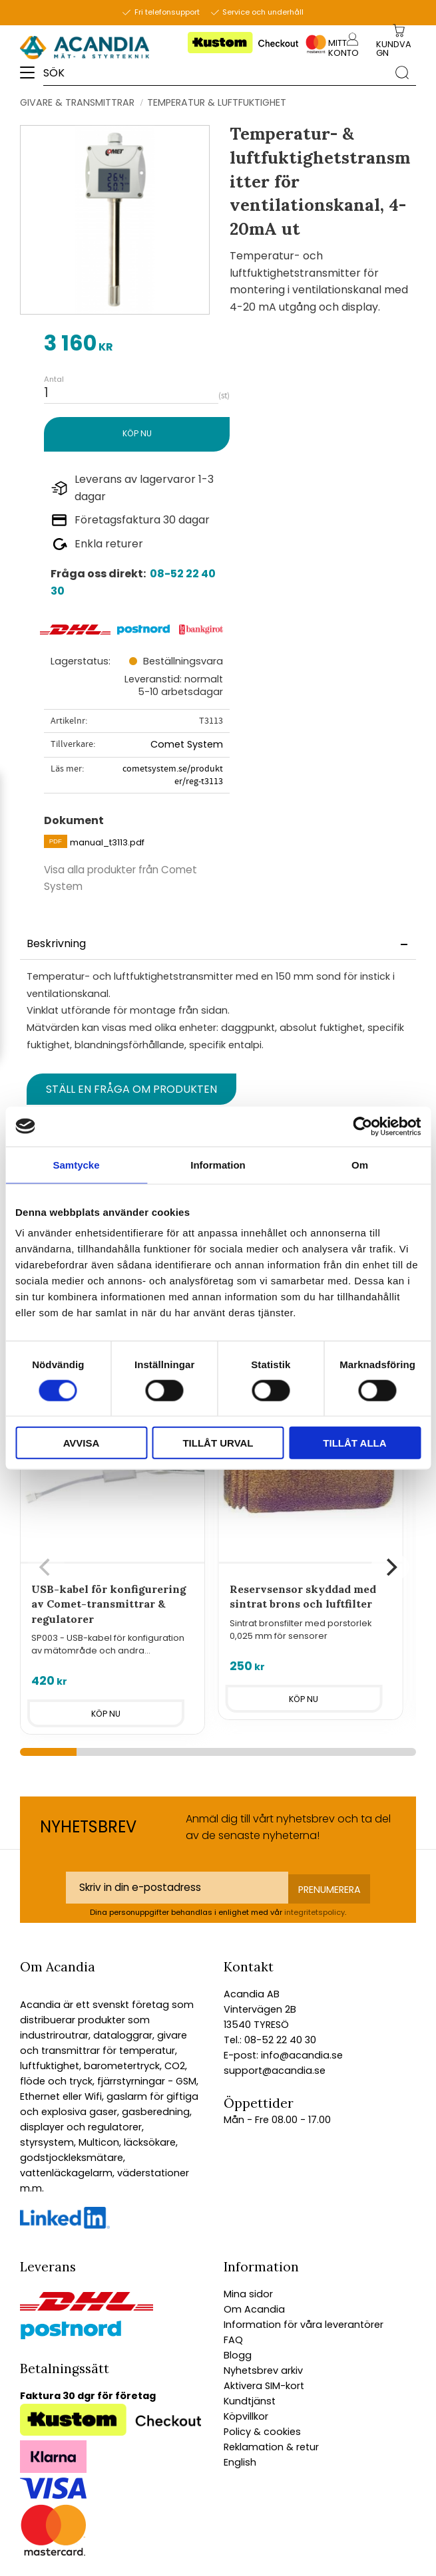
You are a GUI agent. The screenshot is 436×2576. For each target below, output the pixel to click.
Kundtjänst (250, 2401)
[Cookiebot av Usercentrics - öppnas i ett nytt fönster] (362, 1126)
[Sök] (402, 71)
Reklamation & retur (271, 2447)
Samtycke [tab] (76, 1164)
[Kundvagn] (397, 49)
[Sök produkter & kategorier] (215, 72)
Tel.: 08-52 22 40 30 (270, 2040)
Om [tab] (359, 1164)
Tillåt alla (354, 1443)
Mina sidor (248, 2294)
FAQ (233, 2340)
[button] (31, 77)
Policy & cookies (262, 2431)
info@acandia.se (300, 2055)
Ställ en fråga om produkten (131, 1089)
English (240, 2462)
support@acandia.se (275, 2070)
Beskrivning (56, 943)
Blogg (238, 2355)
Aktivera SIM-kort (264, 2385)
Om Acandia (254, 2309)
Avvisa (81, 1443)
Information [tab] (218, 1164)
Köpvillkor (246, 2416)
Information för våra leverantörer (303, 2324)
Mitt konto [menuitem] (342, 48)
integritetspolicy (314, 1912)
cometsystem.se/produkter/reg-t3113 (172, 774)
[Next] (390, 1567)
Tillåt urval (217, 1443)
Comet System (186, 744)
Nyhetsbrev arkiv (263, 2370)
